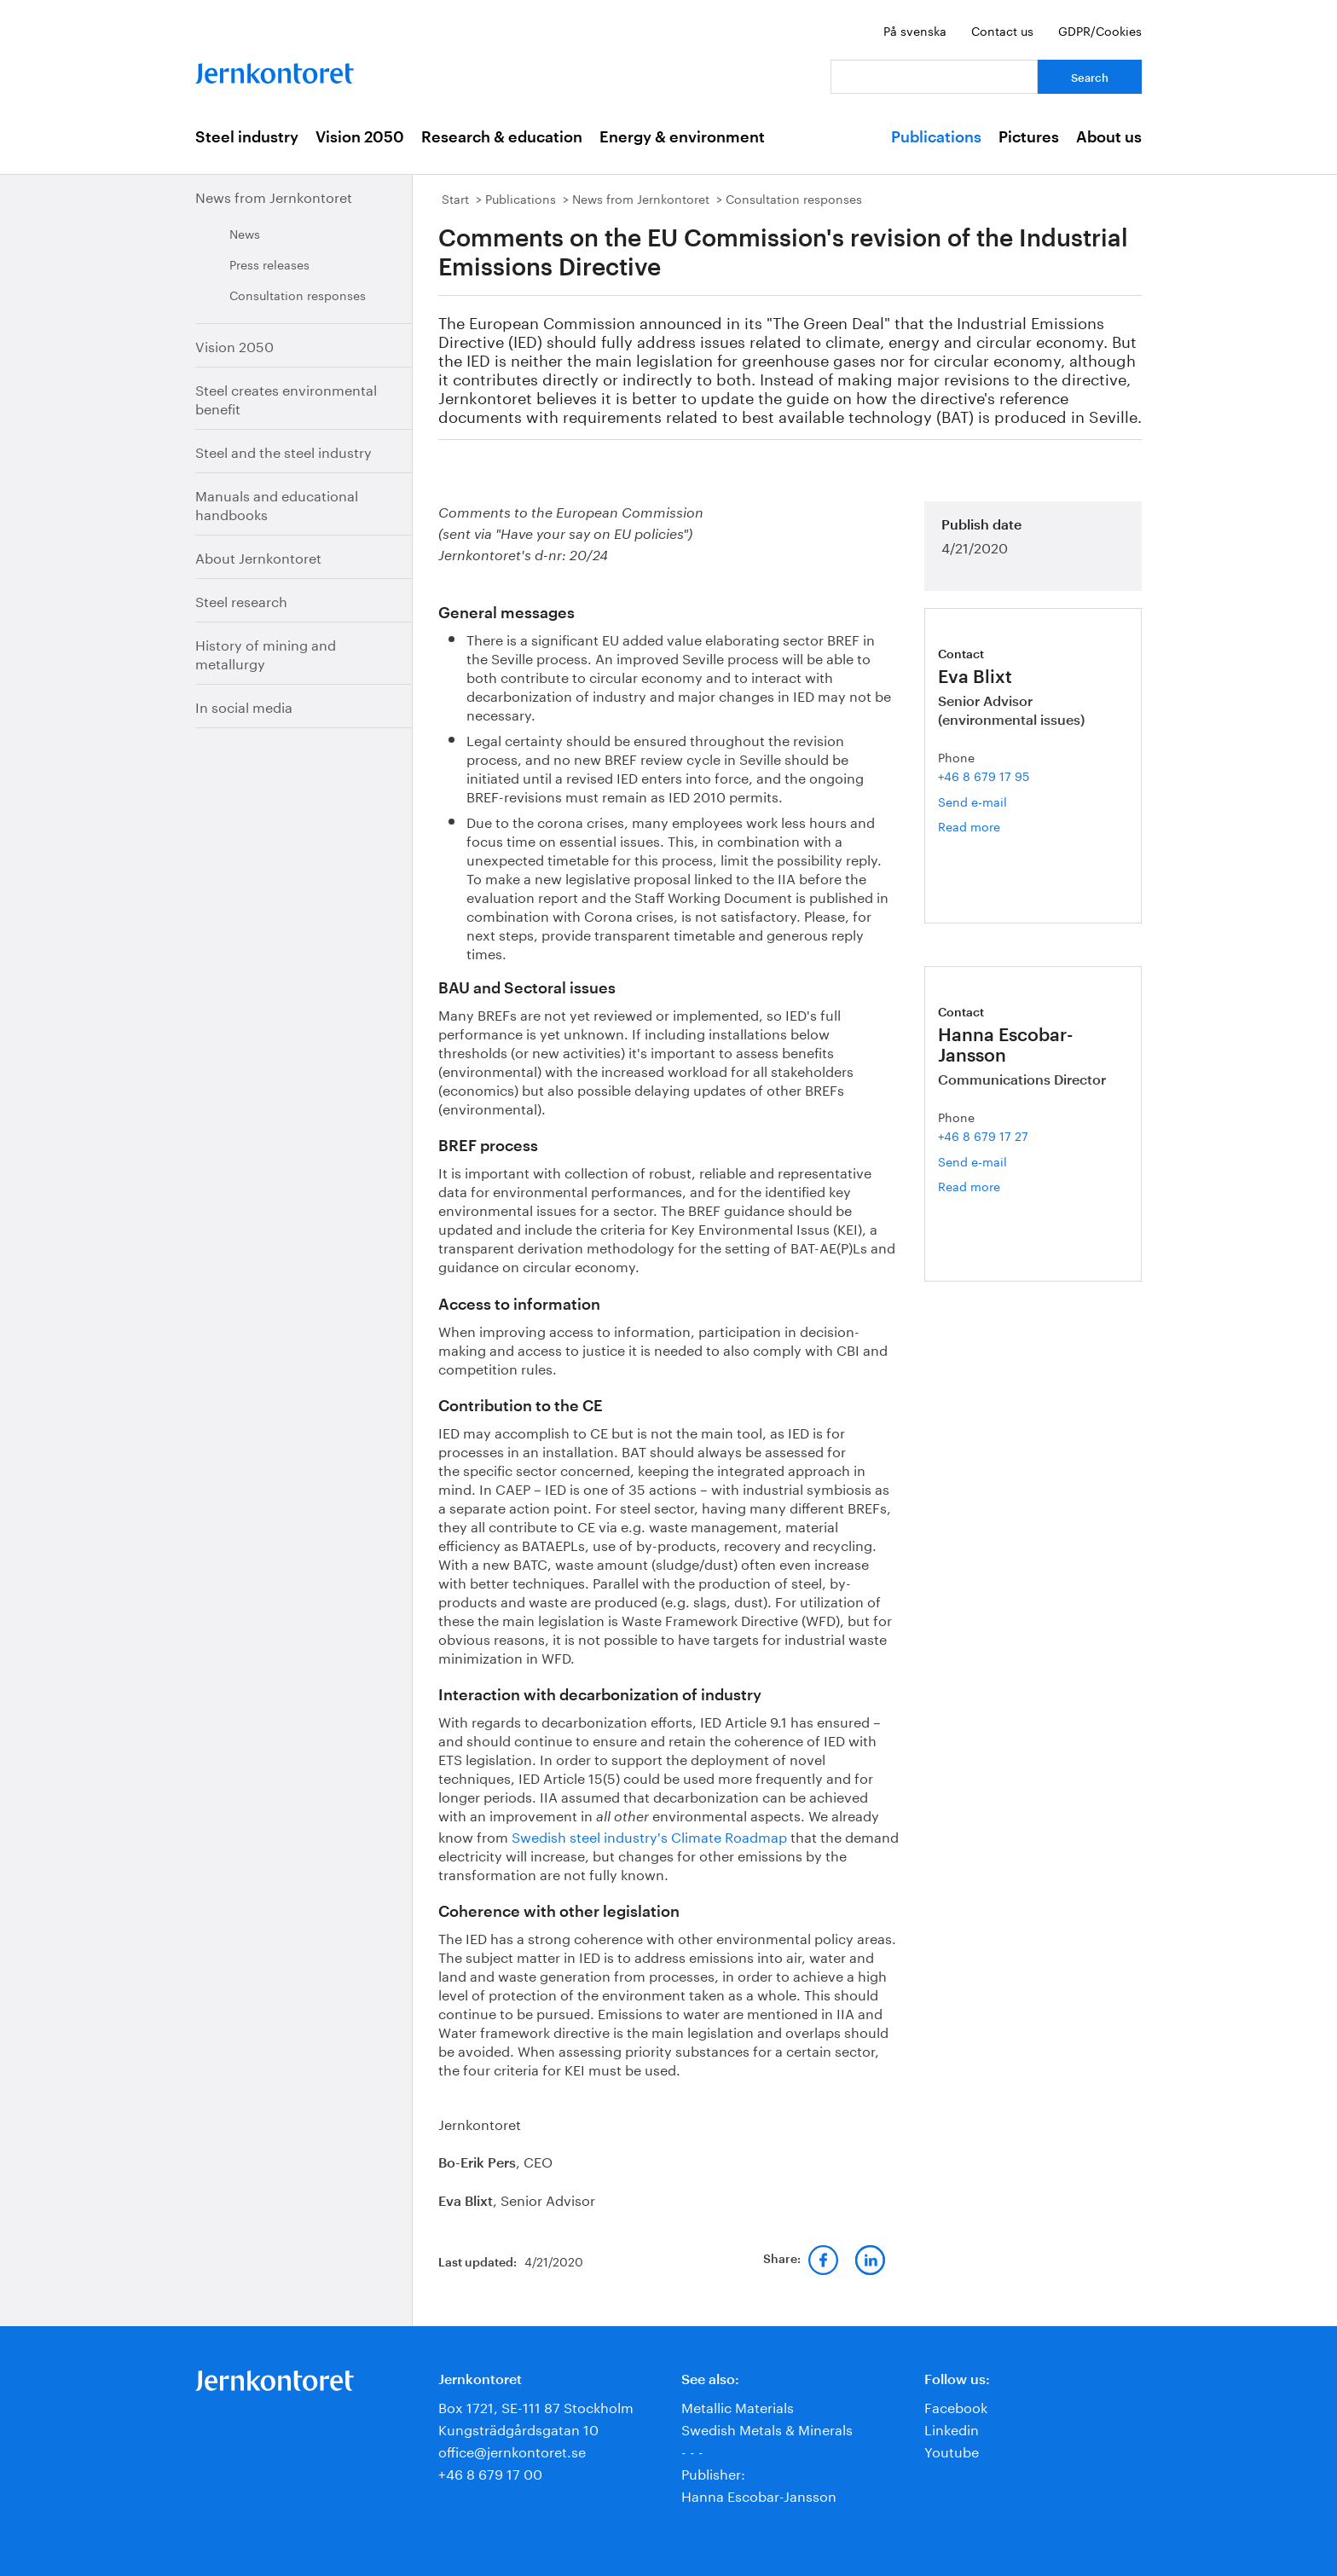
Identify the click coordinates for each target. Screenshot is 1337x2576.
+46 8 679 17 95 (983, 775)
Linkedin (951, 2428)
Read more (982, 826)
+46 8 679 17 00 (490, 2472)
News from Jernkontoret (273, 195)
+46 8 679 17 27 (983, 1135)
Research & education (501, 137)
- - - (692, 2450)
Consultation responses (297, 294)
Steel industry (246, 137)
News (244, 232)
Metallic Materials (737, 2406)
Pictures (1028, 137)
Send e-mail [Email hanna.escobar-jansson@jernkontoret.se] (972, 1160)
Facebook (955, 2406)
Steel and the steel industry (283, 450)
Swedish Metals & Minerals (767, 2428)
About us (1109, 137)
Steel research (241, 600)
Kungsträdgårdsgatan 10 (518, 2428)
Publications (936, 137)
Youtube (951, 2450)
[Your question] (934, 77)
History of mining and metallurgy (265, 653)
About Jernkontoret (258, 556)
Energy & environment (682, 137)
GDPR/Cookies (1100, 29)
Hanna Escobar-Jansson (758, 2494)
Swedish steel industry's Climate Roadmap (649, 1835)
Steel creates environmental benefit (286, 398)
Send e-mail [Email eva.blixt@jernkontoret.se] (972, 800)
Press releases (269, 263)
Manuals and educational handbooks (276, 503)
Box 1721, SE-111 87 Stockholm (536, 2406)
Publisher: (713, 2472)
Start (455, 197)
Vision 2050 (359, 137)
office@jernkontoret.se (512, 2450)
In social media (243, 705)
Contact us (1002, 29)
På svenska (914, 29)
